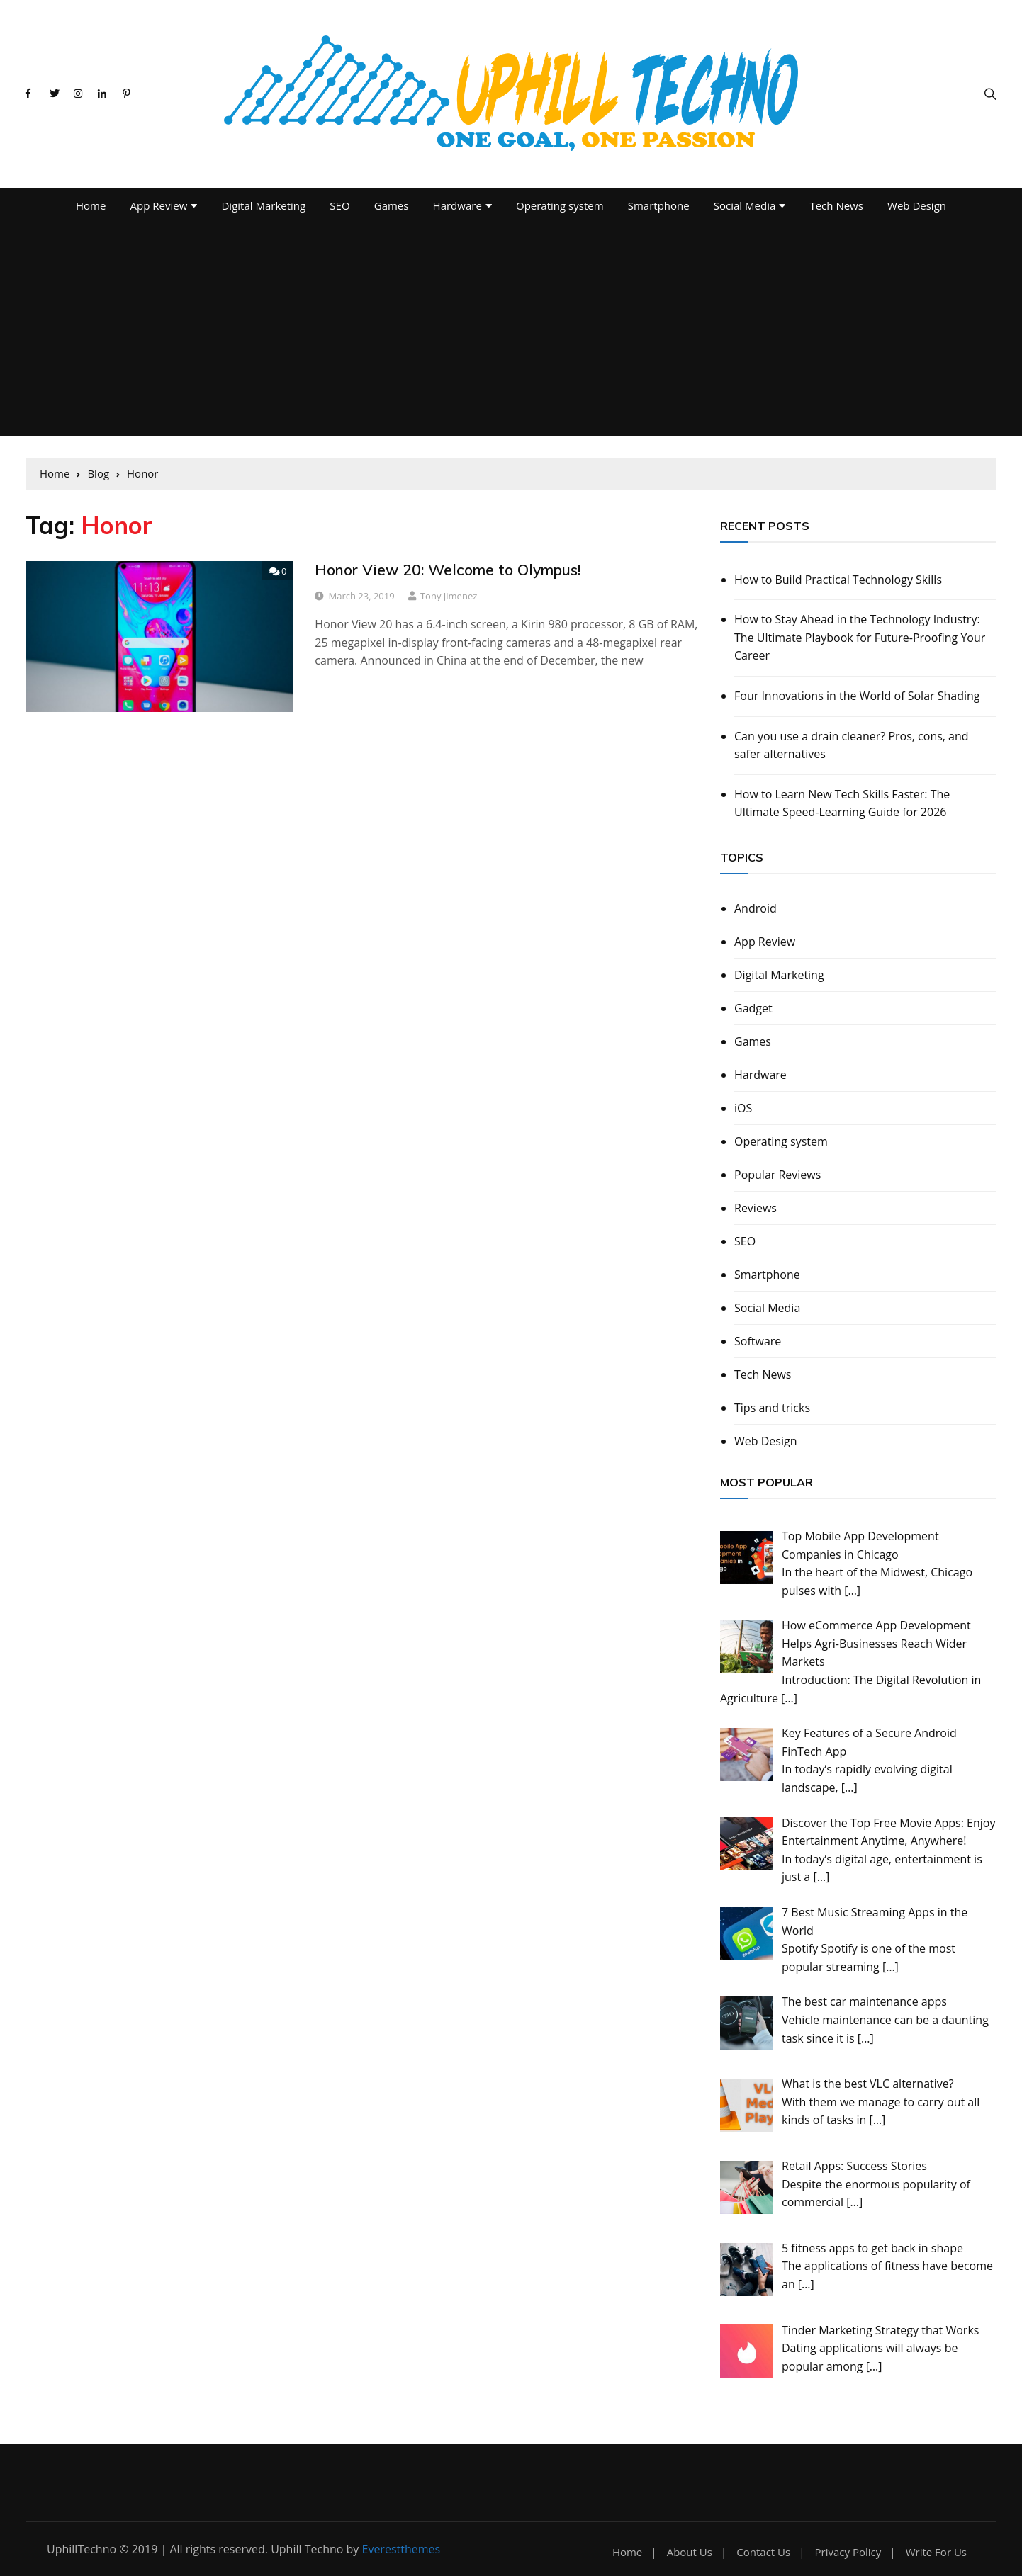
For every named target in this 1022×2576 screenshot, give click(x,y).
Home (91, 205)
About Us (689, 2552)
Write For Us (936, 2552)
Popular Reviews (777, 1174)
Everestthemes (401, 2549)
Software (757, 1341)
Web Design (916, 205)
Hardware (457, 205)
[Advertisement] (511, 330)
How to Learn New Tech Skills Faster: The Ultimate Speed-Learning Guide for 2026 (842, 803)
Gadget (753, 1008)
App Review (159, 205)
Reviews (755, 1208)
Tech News (836, 205)
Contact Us (763, 2552)
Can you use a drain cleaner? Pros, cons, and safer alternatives (851, 745)
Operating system (560, 205)
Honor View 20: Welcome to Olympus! (447, 569)
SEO (339, 205)
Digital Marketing (263, 205)
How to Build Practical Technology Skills (838, 579)
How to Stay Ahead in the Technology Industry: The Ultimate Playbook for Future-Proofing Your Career (859, 637)
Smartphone (659, 205)
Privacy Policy (848, 2552)
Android (755, 908)
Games (391, 205)
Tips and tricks (772, 1407)
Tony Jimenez (448, 595)
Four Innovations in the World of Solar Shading (857, 696)
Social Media (744, 205)
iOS (743, 1108)
